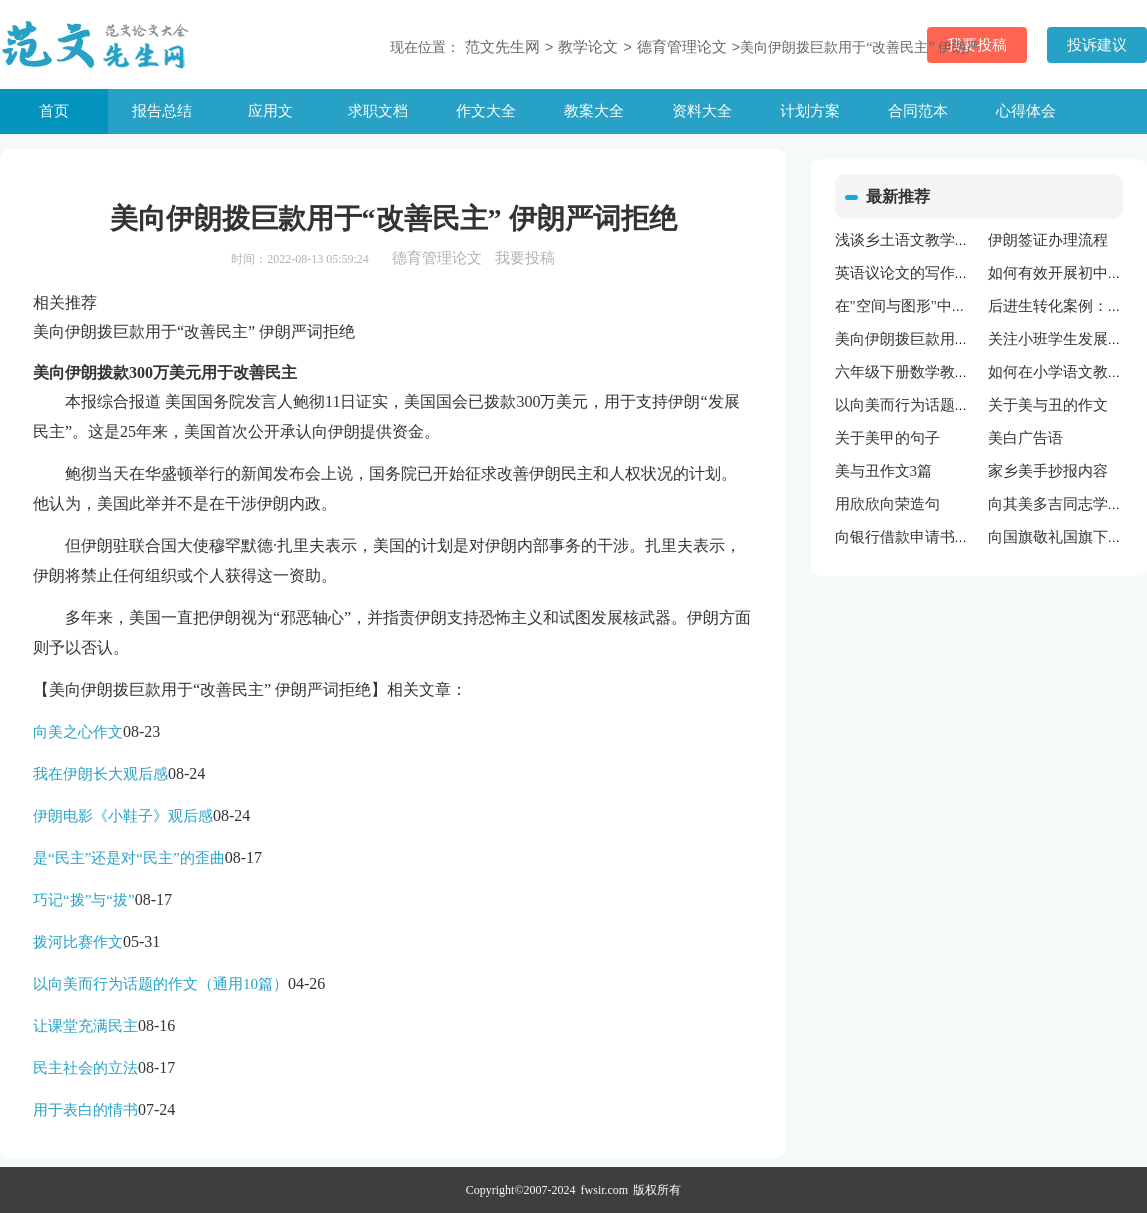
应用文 (270, 111)
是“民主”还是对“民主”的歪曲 (129, 858)
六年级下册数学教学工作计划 (932, 372)
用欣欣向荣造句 (887, 504)
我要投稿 (525, 258)
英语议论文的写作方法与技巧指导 (947, 273)
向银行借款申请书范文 (910, 537)
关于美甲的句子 (887, 438)
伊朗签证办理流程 (1048, 240)
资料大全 (702, 111)
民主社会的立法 (85, 1068)
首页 (54, 111)
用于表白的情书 (85, 1110)
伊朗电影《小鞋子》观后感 (123, 816)
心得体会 (1026, 111)
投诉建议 (1097, 45)
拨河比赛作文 (78, 942)
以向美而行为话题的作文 (917, 405)
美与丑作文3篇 (884, 471)
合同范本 (918, 111)
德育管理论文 (682, 47)
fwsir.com (605, 1190)
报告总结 (162, 111)
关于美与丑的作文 (1048, 405)
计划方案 (810, 111)
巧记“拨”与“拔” (84, 900)
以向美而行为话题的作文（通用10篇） (160, 984)
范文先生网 (502, 47)
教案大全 (594, 111)
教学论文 (588, 47)
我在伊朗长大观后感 (100, 774)
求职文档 (378, 111)
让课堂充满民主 (85, 1026)
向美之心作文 (78, 732)
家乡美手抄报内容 (1048, 471)
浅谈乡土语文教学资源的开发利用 (947, 240)
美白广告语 (1025, 438)
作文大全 (486, 111)
